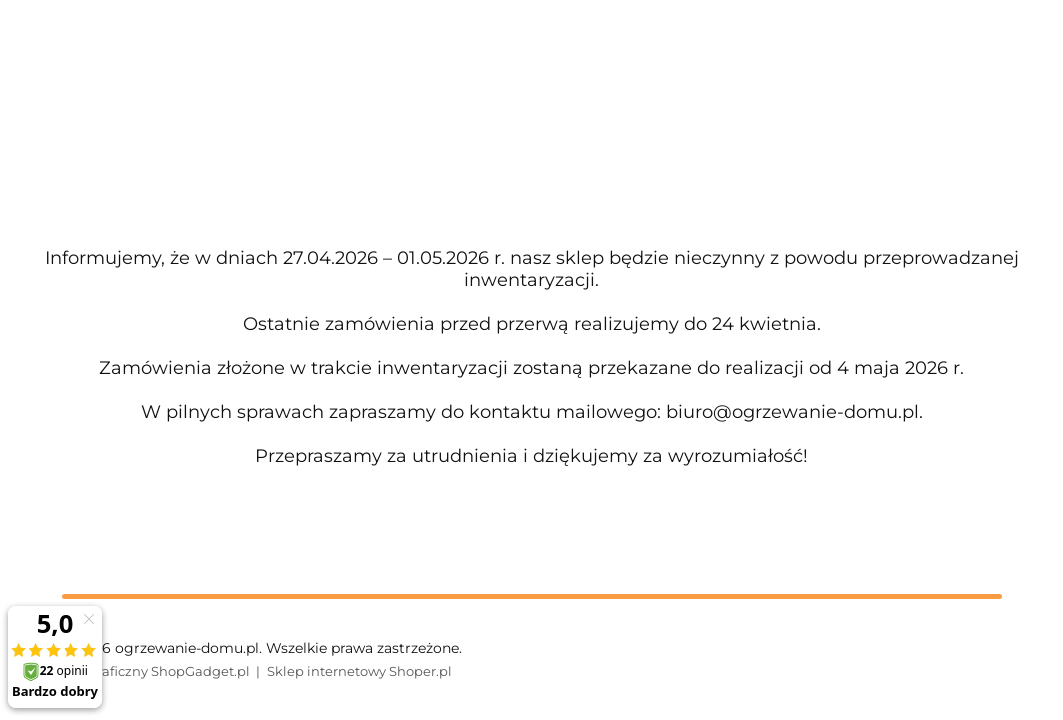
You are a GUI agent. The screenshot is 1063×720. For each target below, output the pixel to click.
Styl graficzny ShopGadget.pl (156, 671)
